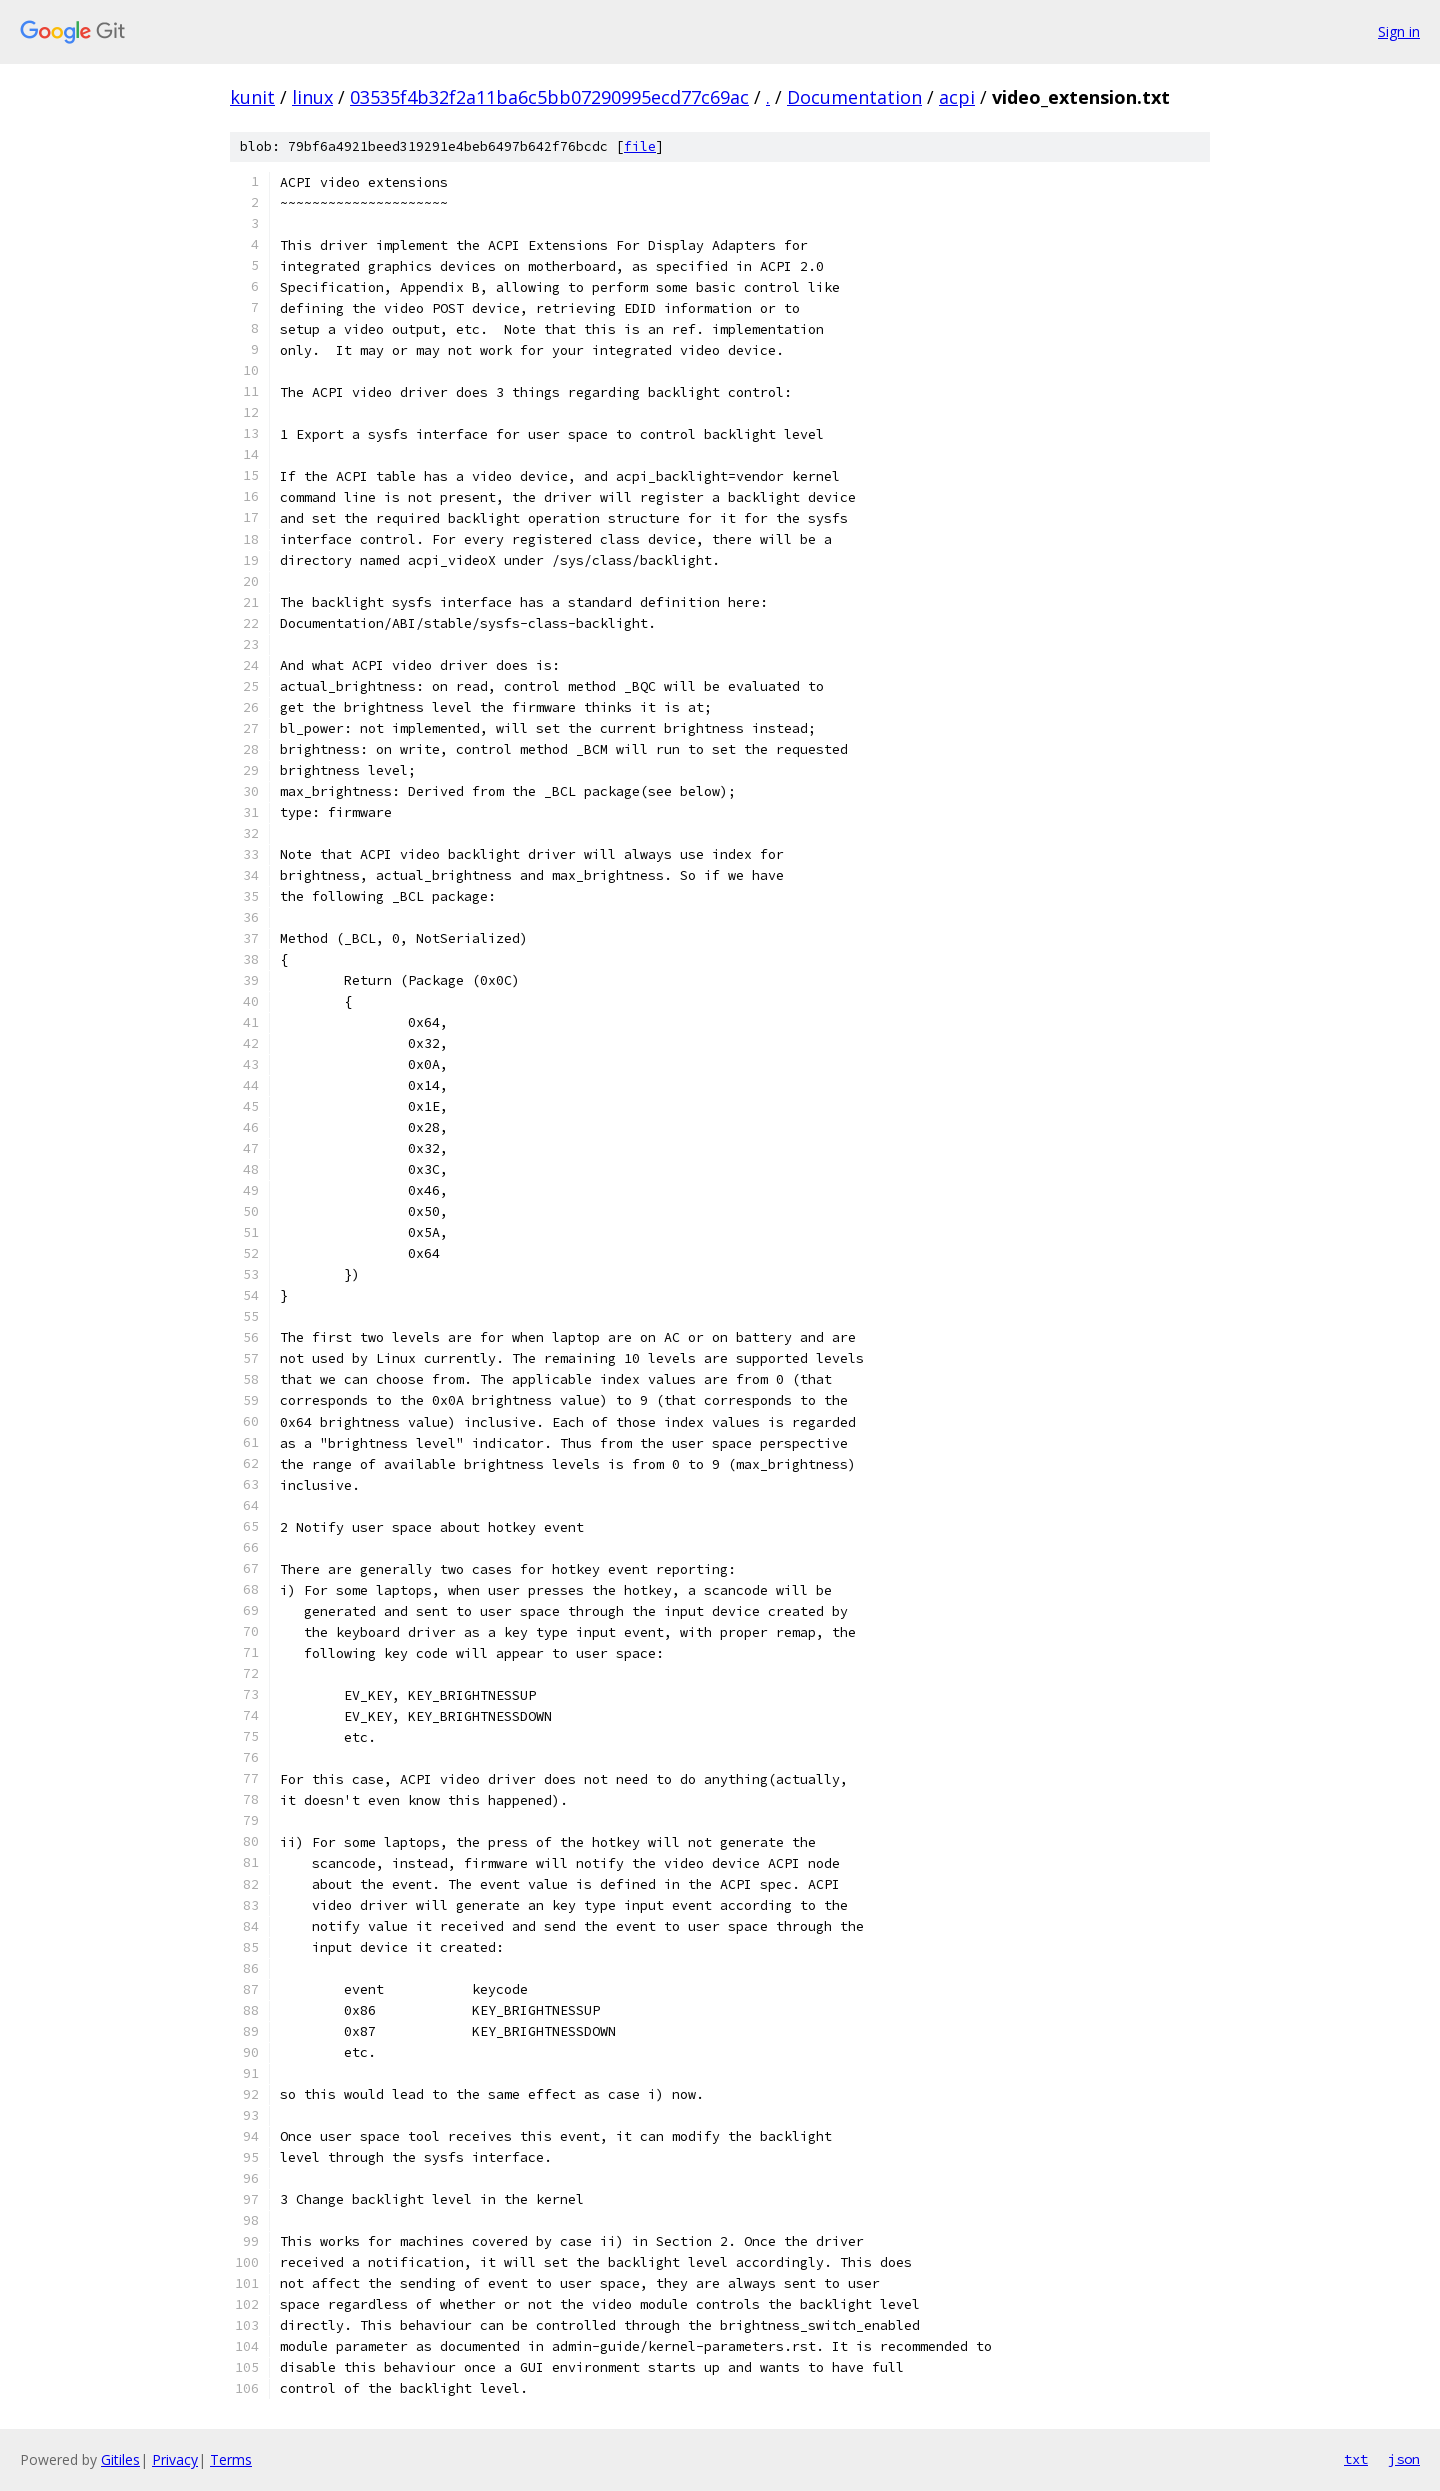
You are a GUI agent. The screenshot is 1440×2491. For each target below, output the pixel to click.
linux (312, 97)
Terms (231, 2459)
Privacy (175, 2459)
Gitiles (120, 2459)
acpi (957, 97)
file (640, 146)
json (1404, 2459)
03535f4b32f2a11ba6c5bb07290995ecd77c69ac (549, 97)
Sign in (1399, 31)
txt (1356, 2459)
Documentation (854, 97)
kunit (252, 97)
